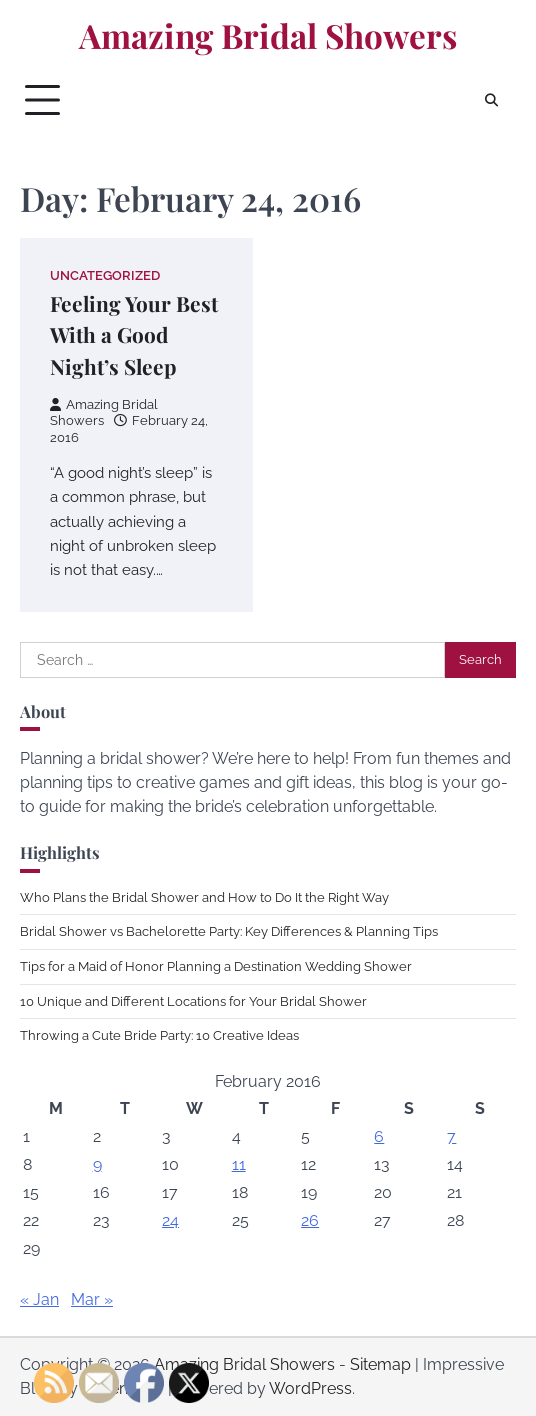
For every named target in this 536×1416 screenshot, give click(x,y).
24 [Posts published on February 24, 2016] (170, 1220)
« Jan (39, 1299)
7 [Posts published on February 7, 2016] (451, 1136)
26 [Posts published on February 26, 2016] (310, 1220)
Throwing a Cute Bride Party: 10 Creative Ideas (159, 1035)
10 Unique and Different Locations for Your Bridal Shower (193, 1001)
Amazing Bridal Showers (268, 35)
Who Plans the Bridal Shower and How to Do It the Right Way (204, 897)
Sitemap (380, 1364)
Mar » (92, 1299)
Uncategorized (105, 275)
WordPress (310, 1388)
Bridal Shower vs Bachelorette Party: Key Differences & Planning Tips (229, 931)
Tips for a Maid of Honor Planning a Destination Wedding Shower (216, 966)
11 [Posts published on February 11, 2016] (239, 1164)
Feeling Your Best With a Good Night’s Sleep (134, 334)
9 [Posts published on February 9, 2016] (97, 1164)
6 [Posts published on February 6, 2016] (379, 1136)
